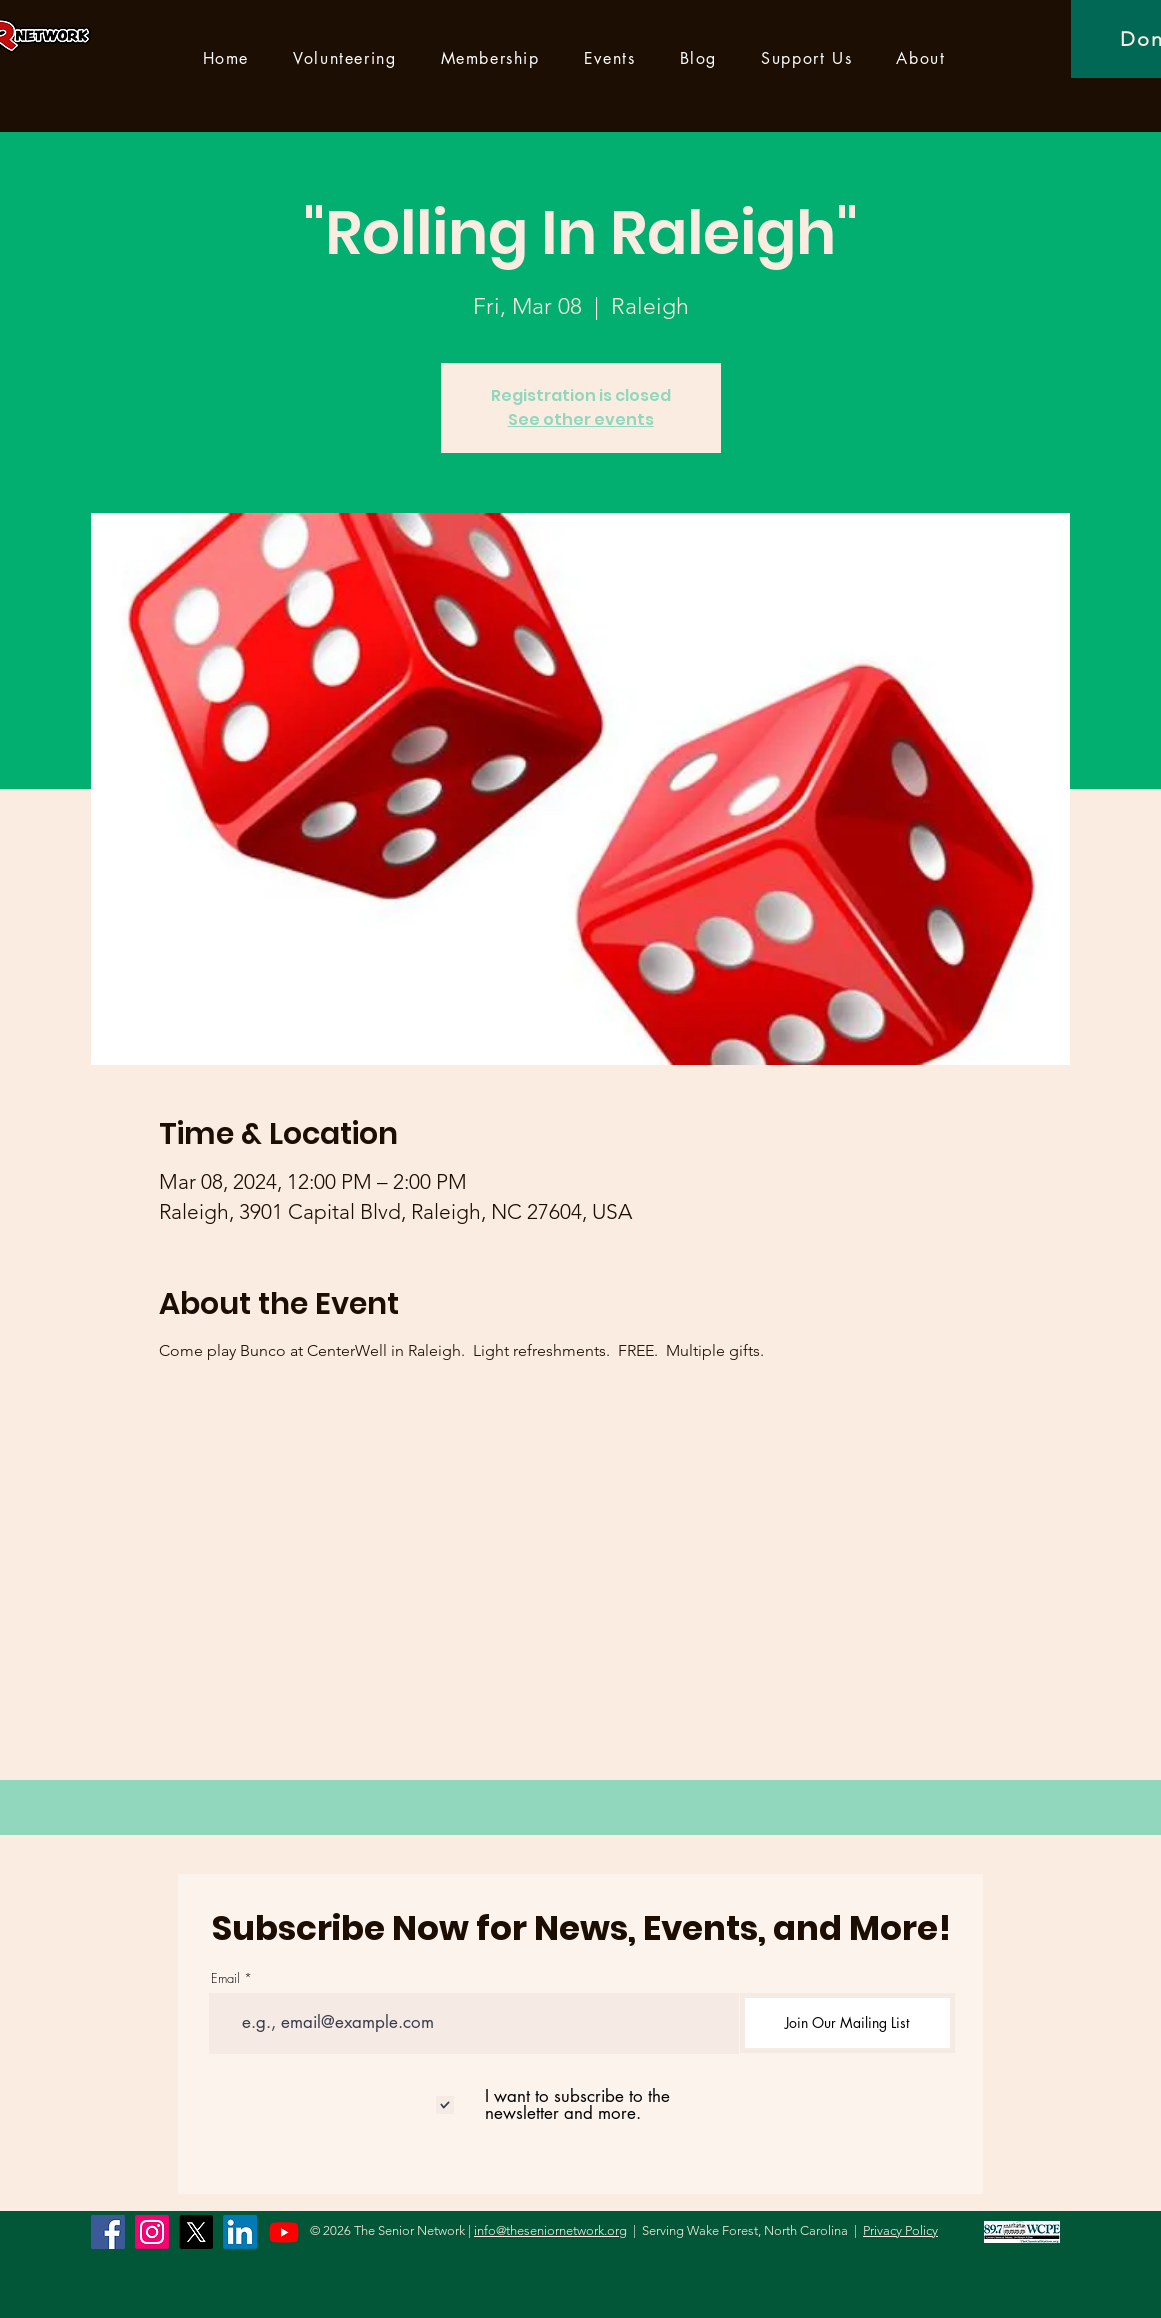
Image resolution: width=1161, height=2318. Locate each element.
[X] (196, 2232)
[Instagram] (152, 2232)
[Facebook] (108, 2232)
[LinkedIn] (240, 2232)
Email (225, 1978)
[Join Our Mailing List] (847, 2023)
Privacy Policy (900, 2230)
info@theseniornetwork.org (550, 2230)
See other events (581, 419)
